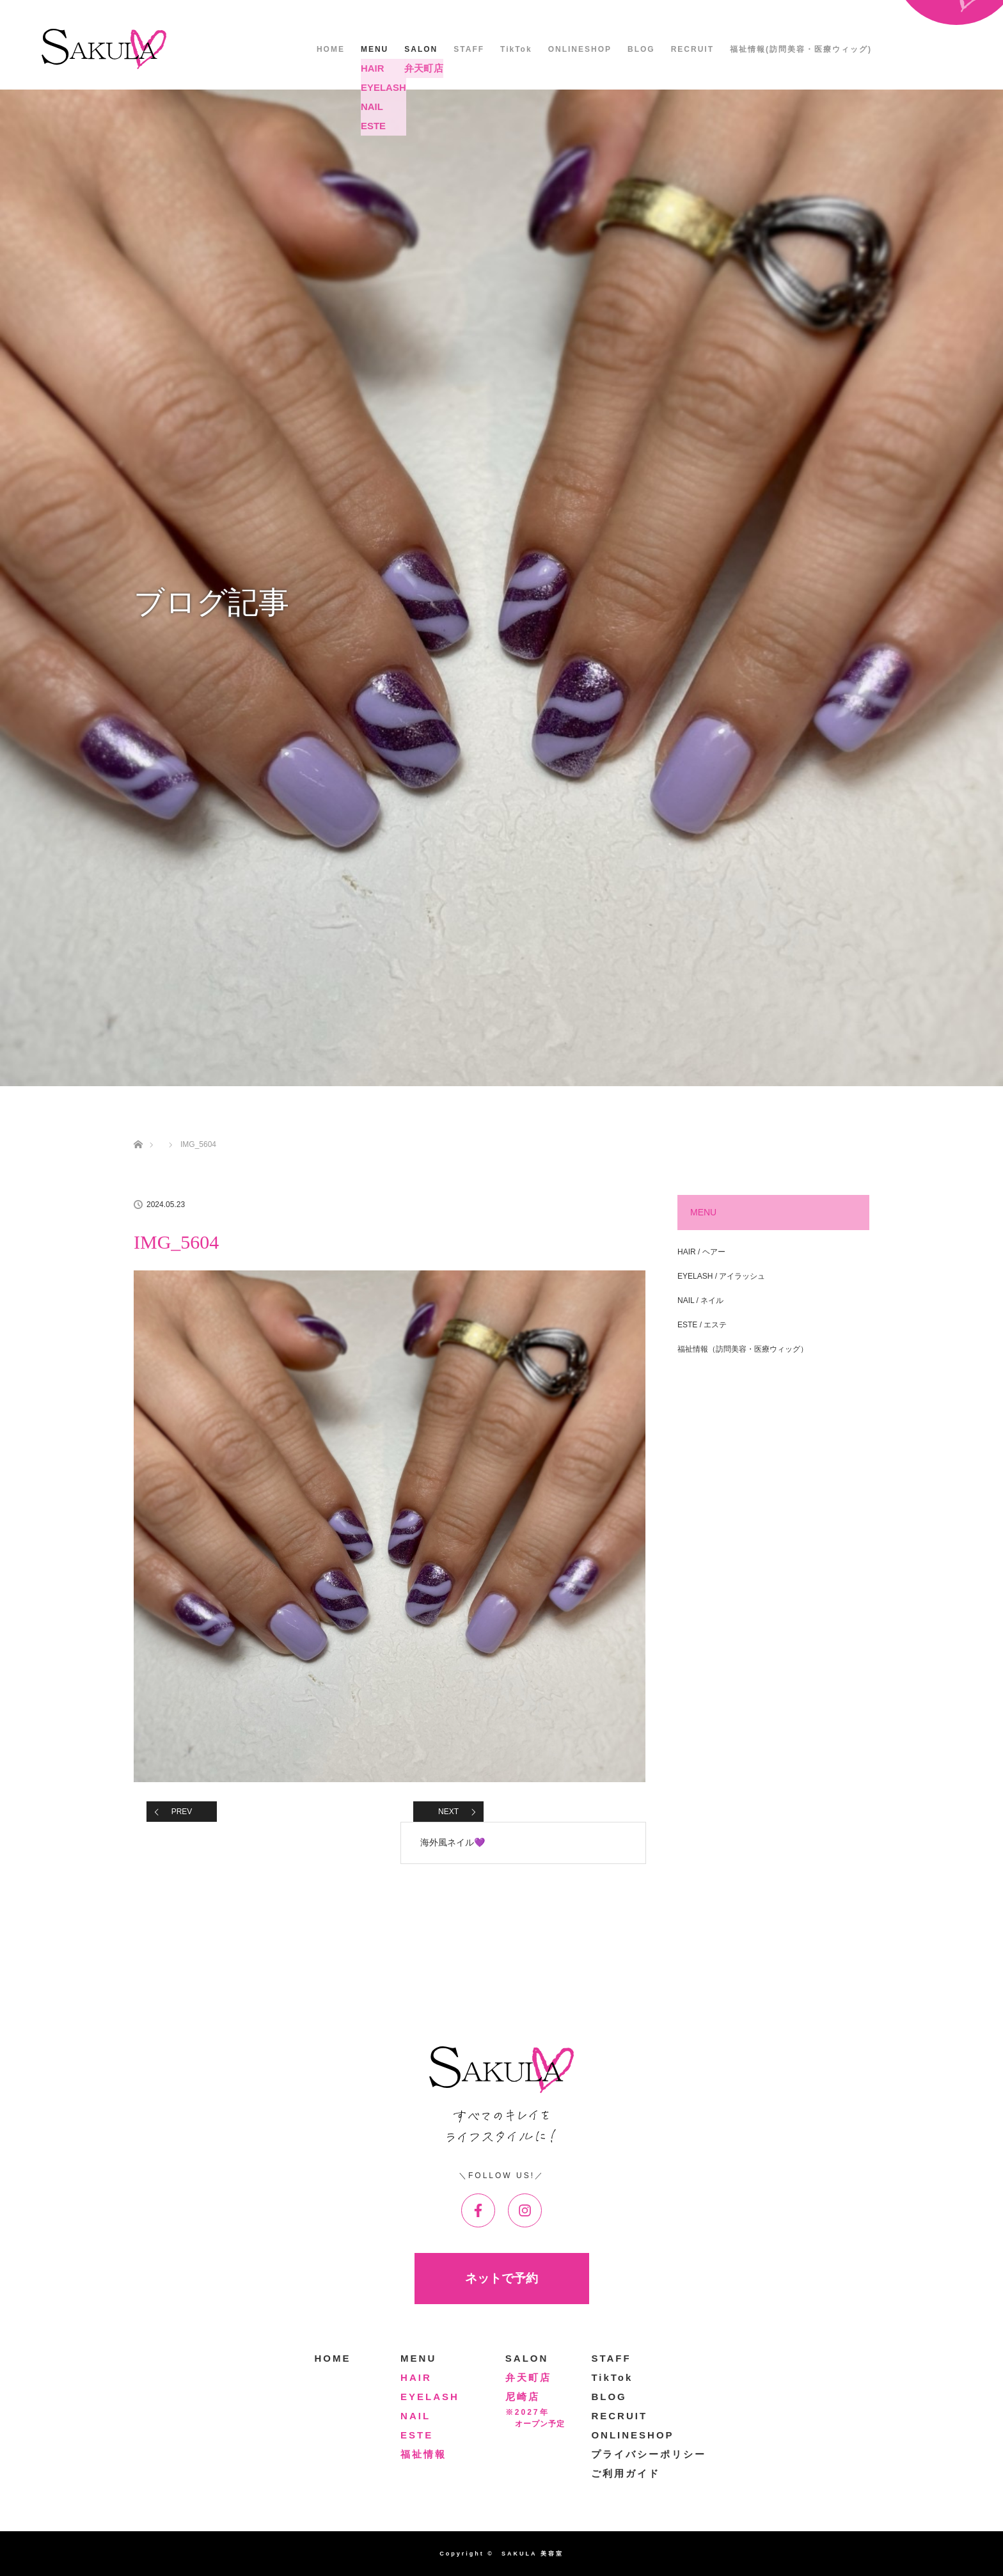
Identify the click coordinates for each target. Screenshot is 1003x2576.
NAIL (415, 2415)
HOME (331, 49)
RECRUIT (692, 49)
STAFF (469, 49)
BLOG (641, 49)
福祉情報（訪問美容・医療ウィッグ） (742, 1349)
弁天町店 (528, 2377)
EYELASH (429, 2396)
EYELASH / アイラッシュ (721, 1276)
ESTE (416, 2435)
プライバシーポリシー (648, 2454)
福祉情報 (423, 2454)
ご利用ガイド (625, 2473)
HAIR (416, 2377)
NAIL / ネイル (700, 1300)
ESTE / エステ (702, 1324)
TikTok (516, 49)
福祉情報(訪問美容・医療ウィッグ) (801, 49)
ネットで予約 (501, 2278)
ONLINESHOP (580, 49)
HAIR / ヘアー (701, 1251)
